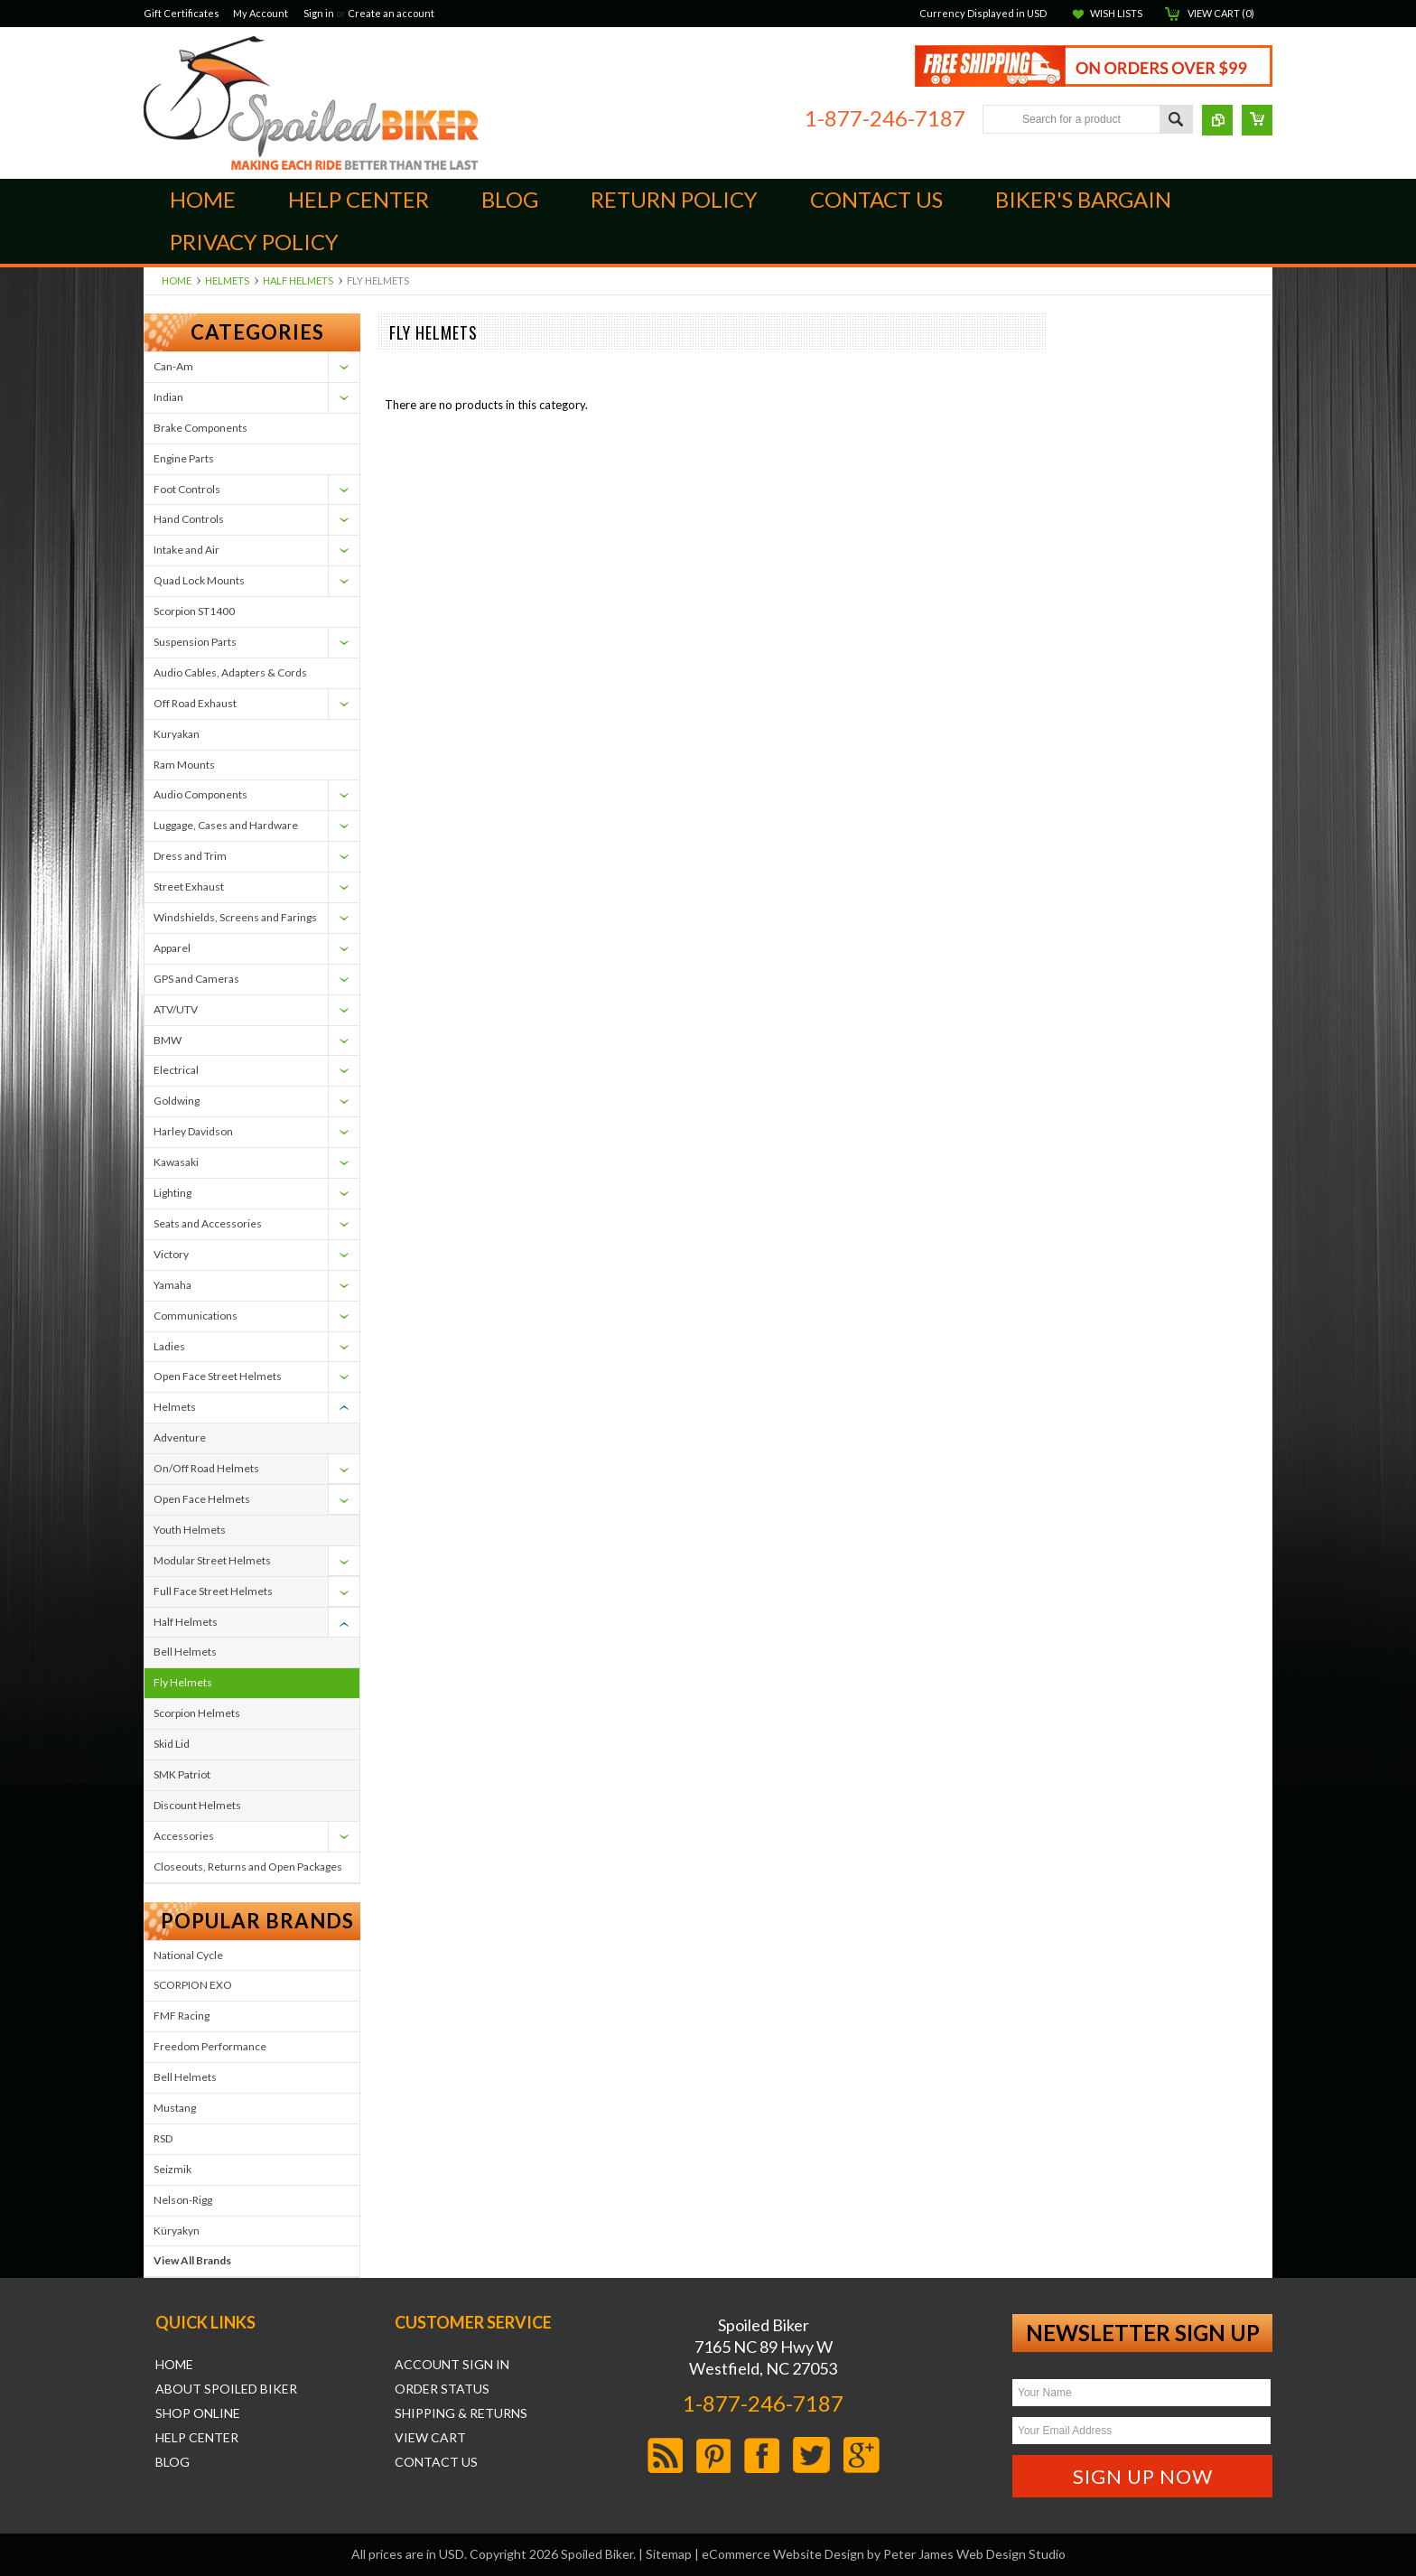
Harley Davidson (193, 1131)
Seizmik (172, 2169)
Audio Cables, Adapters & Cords (230, 672)
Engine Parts (184, 458)
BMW (168, 1040)
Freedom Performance (210, 2046)
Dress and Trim (190, 856)
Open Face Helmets (202, 1499)
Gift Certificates (181, 13)
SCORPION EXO (193, 1985)
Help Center (196, 2438)
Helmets (227, 280)
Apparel (172, 948)
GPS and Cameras (196, 978)
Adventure (180, 1437)
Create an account (391, 13)
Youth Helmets (190, 1529)
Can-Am (173, 366)
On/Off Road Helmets (206, 1468)
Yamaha (172, 1285)
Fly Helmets (183, 1682)
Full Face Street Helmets (213, 1591)
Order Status (442, 2389)
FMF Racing (182, 2015)
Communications (196, 1315)
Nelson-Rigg (183, 2200)
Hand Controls (189, 519)
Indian (168, 397)
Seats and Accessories (208, 1223)
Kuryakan (177, 734)
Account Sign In (452, 2364)
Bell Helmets (185, 1651)
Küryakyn (177, 2230)
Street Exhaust (189, 886)
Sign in (318, 13)
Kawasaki (176, 1162)
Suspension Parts (195, 642)
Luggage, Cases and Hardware (226, 825)
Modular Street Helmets (212, 1560)
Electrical (176, 1070)
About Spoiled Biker (226, 2389)
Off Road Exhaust (195, 703)
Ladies (169, 1346)
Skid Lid (172, 1743)
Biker (311, 103)
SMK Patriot (182, 1774)
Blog (172, 2462)
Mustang (175, 2107)
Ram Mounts (184, 764)
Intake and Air (186, 549)
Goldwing (177, 1100)
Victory (171, 1254)
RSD (163, 2138)
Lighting (172, 1192)
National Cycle (188, 1955)
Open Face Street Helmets (218, 1376)
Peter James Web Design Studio (974, 2554)
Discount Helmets (197, 1805)
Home (176, 280)
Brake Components (200, 427)
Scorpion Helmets (197, 1713)
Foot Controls (187, 489)
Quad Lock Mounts (199, 580)
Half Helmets (298, 280)
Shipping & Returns (461, 2413)
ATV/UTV (176, 1009)
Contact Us (436, 2462)
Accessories (184, 1836)
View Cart (430, 2438)
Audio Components (200, 794)
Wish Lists (1116, 13)
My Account (260, 13)
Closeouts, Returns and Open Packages (248, 1866)
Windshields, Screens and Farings (235, 917)
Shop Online (197, 2413)
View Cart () (1221, 13)
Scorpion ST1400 (194, 611)
